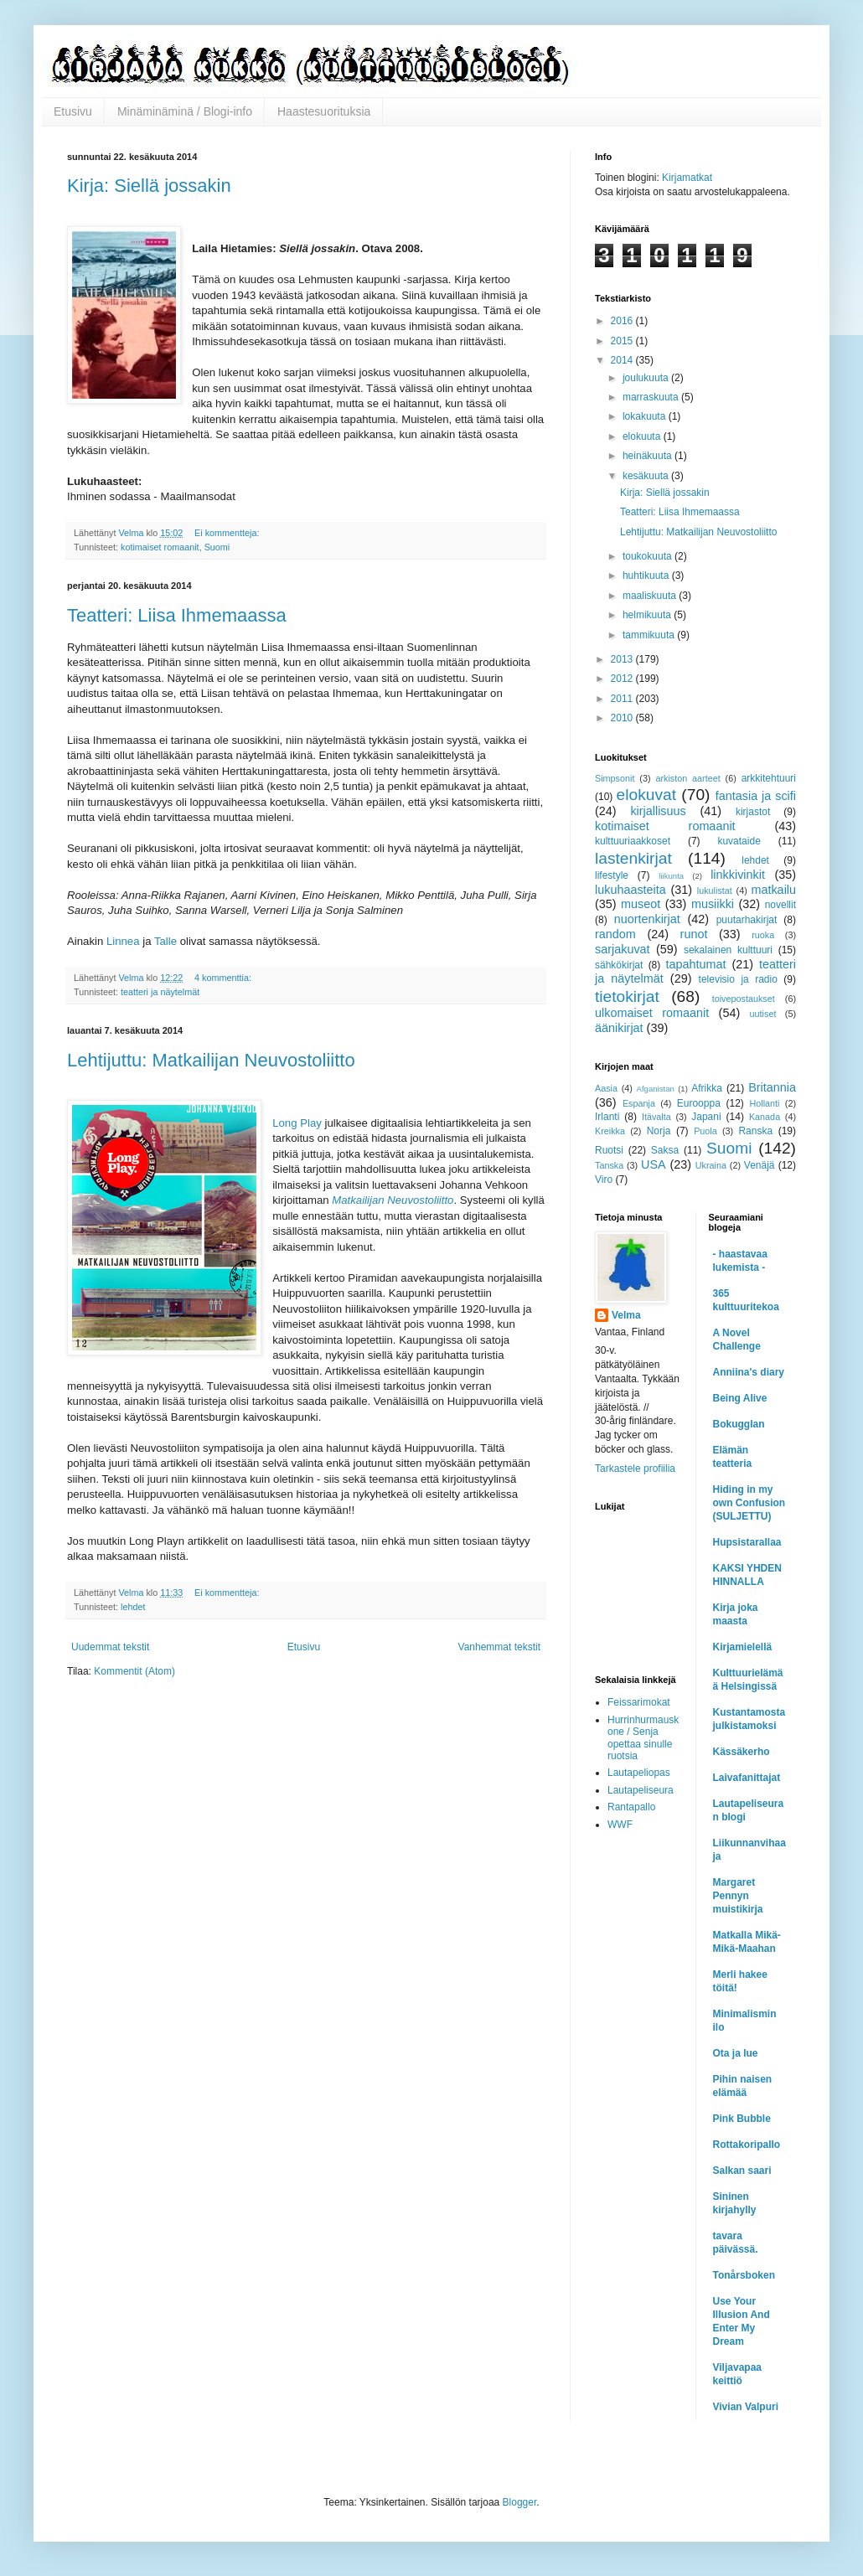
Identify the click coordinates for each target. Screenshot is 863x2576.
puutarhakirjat (747, 920)
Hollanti (764, 1103)
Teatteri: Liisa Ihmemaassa (177, 615)
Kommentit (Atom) (134, 1671)
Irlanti (607, 1117)
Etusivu (73, 111)
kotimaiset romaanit (160, 547)
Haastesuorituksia (323, 111)
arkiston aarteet (687, 778)
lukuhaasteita (630, 889)
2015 (623, 341)
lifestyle (611, 875)
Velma (626, 1315)
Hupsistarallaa (747, 1542)
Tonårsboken (744, 2275)
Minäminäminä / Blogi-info (184, 111)
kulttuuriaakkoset (632, 841)
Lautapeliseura (640, 1790)
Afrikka (706, 1088)
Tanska (609, 1165)
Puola (705, 1131)
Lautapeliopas (638, 1772)
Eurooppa (699, 1103)
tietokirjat (627, 996)
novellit (780, 905)
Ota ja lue (735, 2053)
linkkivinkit (738, 874)
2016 (623, 321)
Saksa (665, 1150)
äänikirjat (619, 1028)
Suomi (217, 547)
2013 (623, 659)
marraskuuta (652, 397)
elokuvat (646, 794)
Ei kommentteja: (227, 533)
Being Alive (740, 1398)
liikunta (671, 875)
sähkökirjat (619, 965)
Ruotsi (609, 1150)
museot (640, 904)
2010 (623, 718)
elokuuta (643, 436)
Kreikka (610, 1131)
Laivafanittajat (747, 1778)
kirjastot (753, 812)
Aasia (606, 1088)
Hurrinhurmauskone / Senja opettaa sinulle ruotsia (643, 1738)
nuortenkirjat (647, 919)
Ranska (755, 1131)
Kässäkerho (741, 1752)
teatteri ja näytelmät (160, 992)
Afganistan (655, 1088)
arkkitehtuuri (769, 778)
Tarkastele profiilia (635, 1468)
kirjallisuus (657, 811)
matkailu (773, 889)
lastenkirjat (633, 858)
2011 (623, 699)
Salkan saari (742, 2170)
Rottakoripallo (747, 2144)
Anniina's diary (749, 1372)
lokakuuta (646, 416)
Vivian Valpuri (745, 2407)
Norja (659, 1131)
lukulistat (714, 890)
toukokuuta (648, 556)
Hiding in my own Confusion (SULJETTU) (749, 1503)
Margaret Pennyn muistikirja (738, 1896)
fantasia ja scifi (756, 796)
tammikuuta (650, 635)
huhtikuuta (647, 575)
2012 (623, 678)
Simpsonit (614, 778)
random (615, 934)
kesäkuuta (647, 476)
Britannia (772, 1087)
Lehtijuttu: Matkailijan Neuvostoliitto (211, 1060)
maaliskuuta (651, 595)
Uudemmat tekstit (110, 1647)
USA (653, 1164)
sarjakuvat (622, 949)
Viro (603, 1179)
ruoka (763, 935)
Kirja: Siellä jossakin (149, 185)
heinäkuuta (648, 456)
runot (694, 934)
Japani (706, 1117)
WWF (620, 1824)
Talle (165, 941)
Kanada (764, 1117)
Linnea (123, 941)
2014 (623, 360)
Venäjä (759, 1165)
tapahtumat (696, 964)
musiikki (712, 904)
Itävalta (656, 1117)
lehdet (133, 1607)
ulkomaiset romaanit (652, 1013)
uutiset (763, 1014)
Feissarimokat (638, 1702)
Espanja (639, 1103)
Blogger (520, 2502)
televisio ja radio (738, 979)
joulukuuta (647, 378)
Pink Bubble (742, 2118)
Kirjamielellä (743, 1647)
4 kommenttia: (224, 978)
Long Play (297, 1123)
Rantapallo (631, 1807)
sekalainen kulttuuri (728, 950)
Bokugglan (739, 1424)
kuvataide (738, 841)
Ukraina (710, 1165)
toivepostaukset (743, 999)
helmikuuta (648, 615)
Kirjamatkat (687, 177)
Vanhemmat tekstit (499, 1647)
